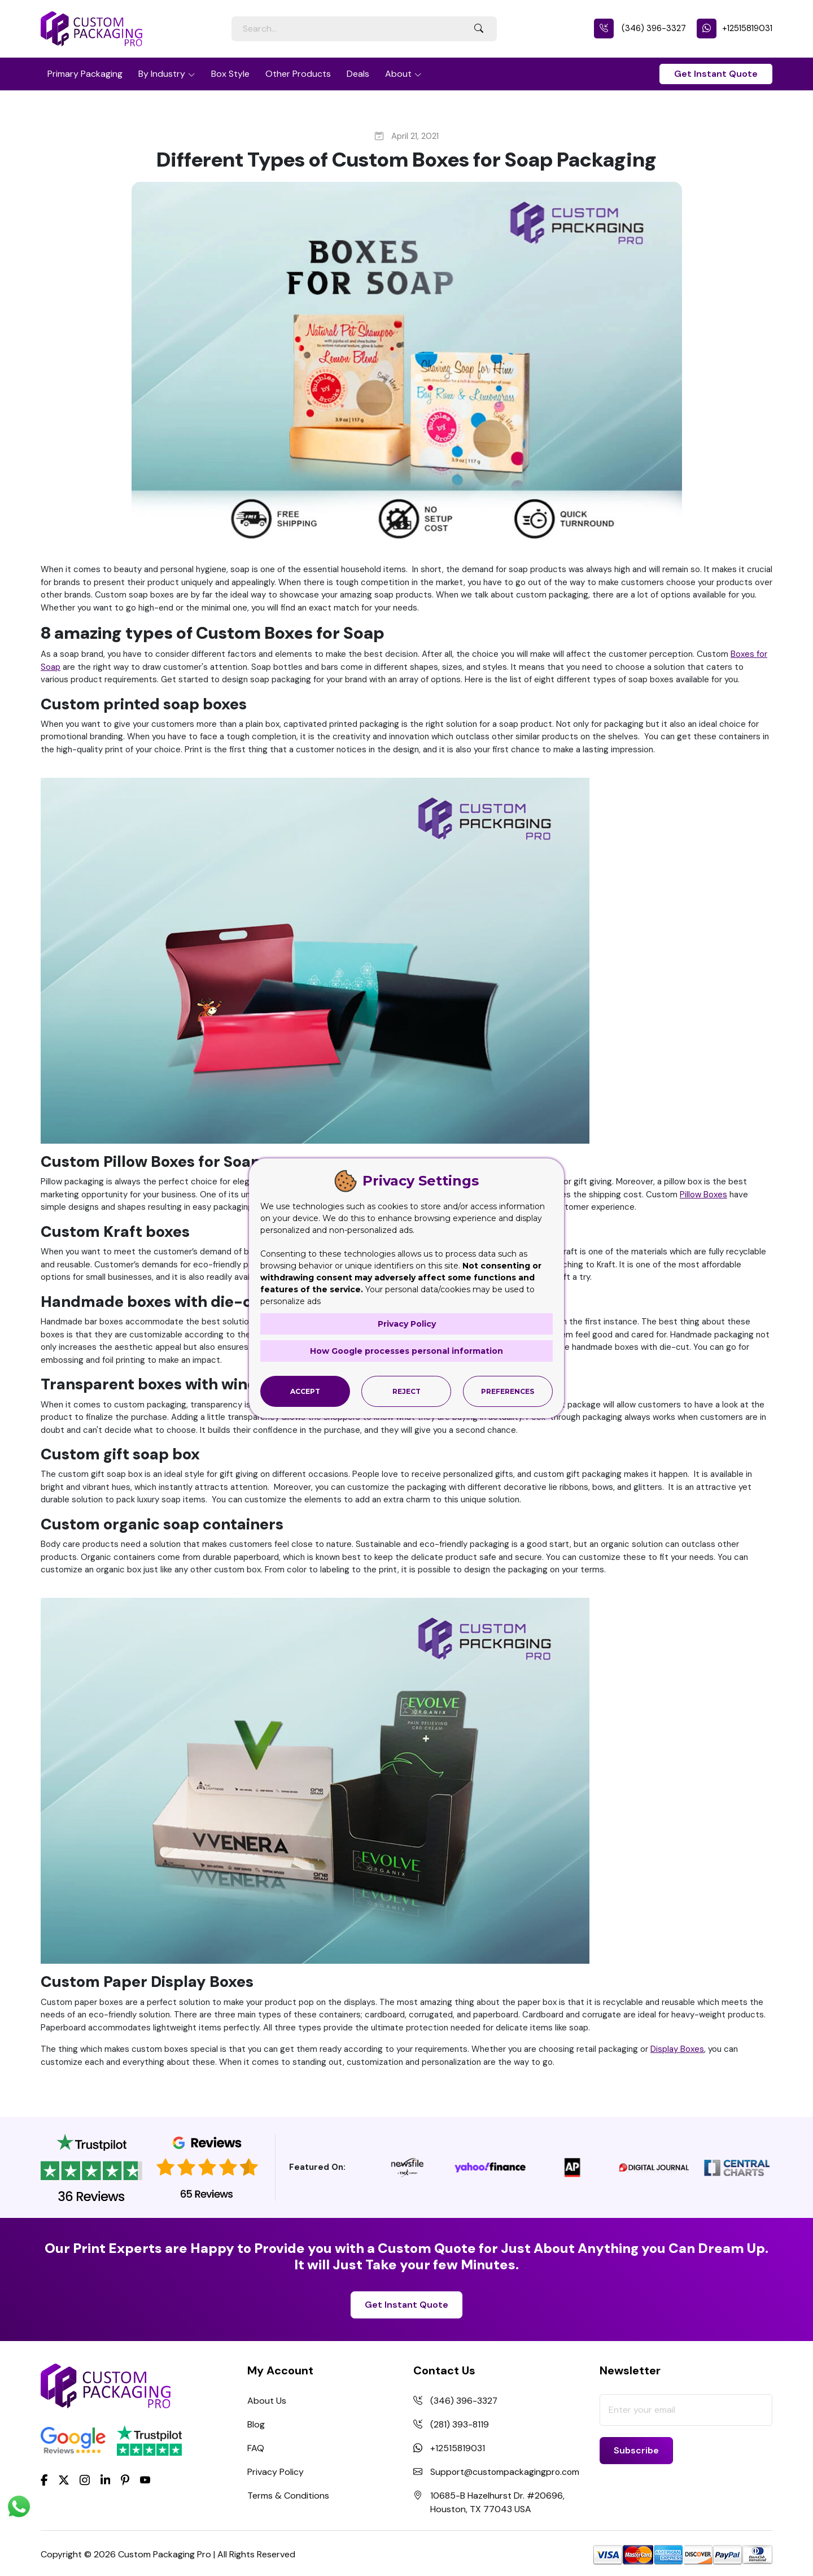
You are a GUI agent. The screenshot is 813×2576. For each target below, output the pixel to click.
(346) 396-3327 (640, 28)
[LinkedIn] (105, 2479)
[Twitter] (64, 2480)
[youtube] (145, 2480)
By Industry (161, 74)
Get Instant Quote (716, 74)
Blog (256, 2424)
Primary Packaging (85, 74)
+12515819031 (734, 28)
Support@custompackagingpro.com (506, 2472)
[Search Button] (479, 29)
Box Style (230, 74)
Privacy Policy (275, 2472)
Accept (305, 1391)
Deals (358, 74)
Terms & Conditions (288, 2495)
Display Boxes (677, 2049)
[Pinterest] (125, 2479)
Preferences (507, 1391)
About (398, 74)
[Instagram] (85, 2480)
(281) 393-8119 (459, 2424)
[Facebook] (44, 2479)
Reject (406, 1391)
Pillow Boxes (703, 1194)
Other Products (298, 74)
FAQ (255, 2448)
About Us (266, 2401)
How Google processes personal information (406, 1350)
